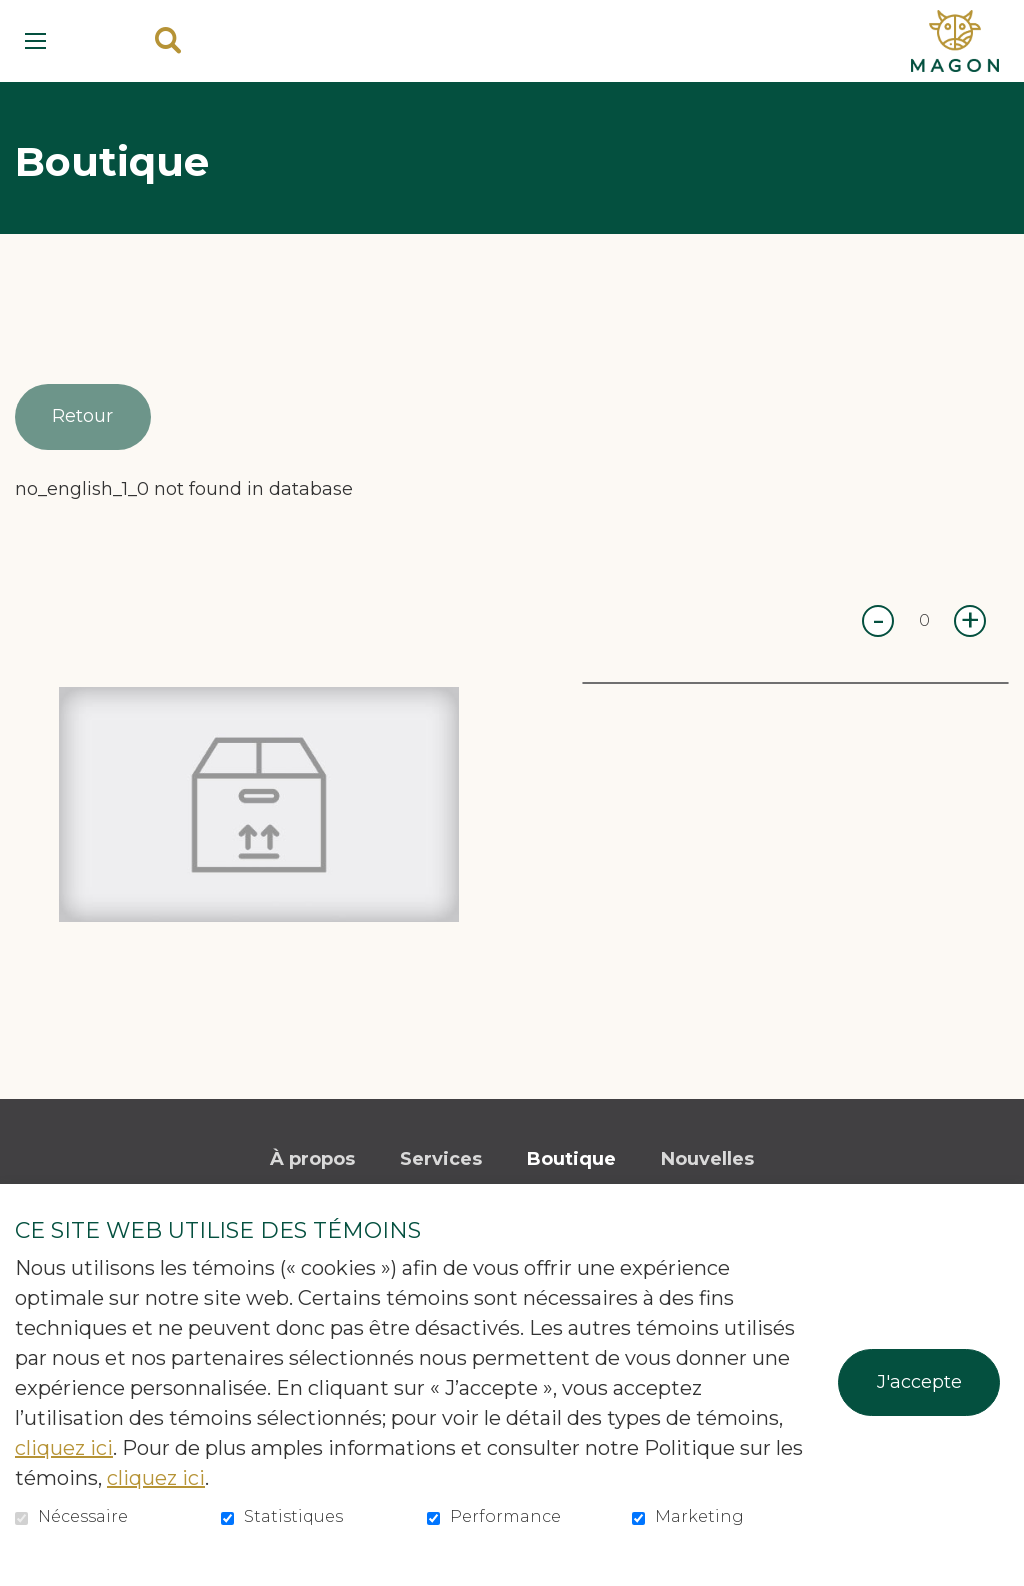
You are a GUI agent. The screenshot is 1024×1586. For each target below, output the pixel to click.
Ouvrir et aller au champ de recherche (168, 41)
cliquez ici (64, 1448)
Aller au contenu (15, 15)
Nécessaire (83, 1517)
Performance (505, 1517)
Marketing (699, 1517)
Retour (85, 417)
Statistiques (293, 1517)
